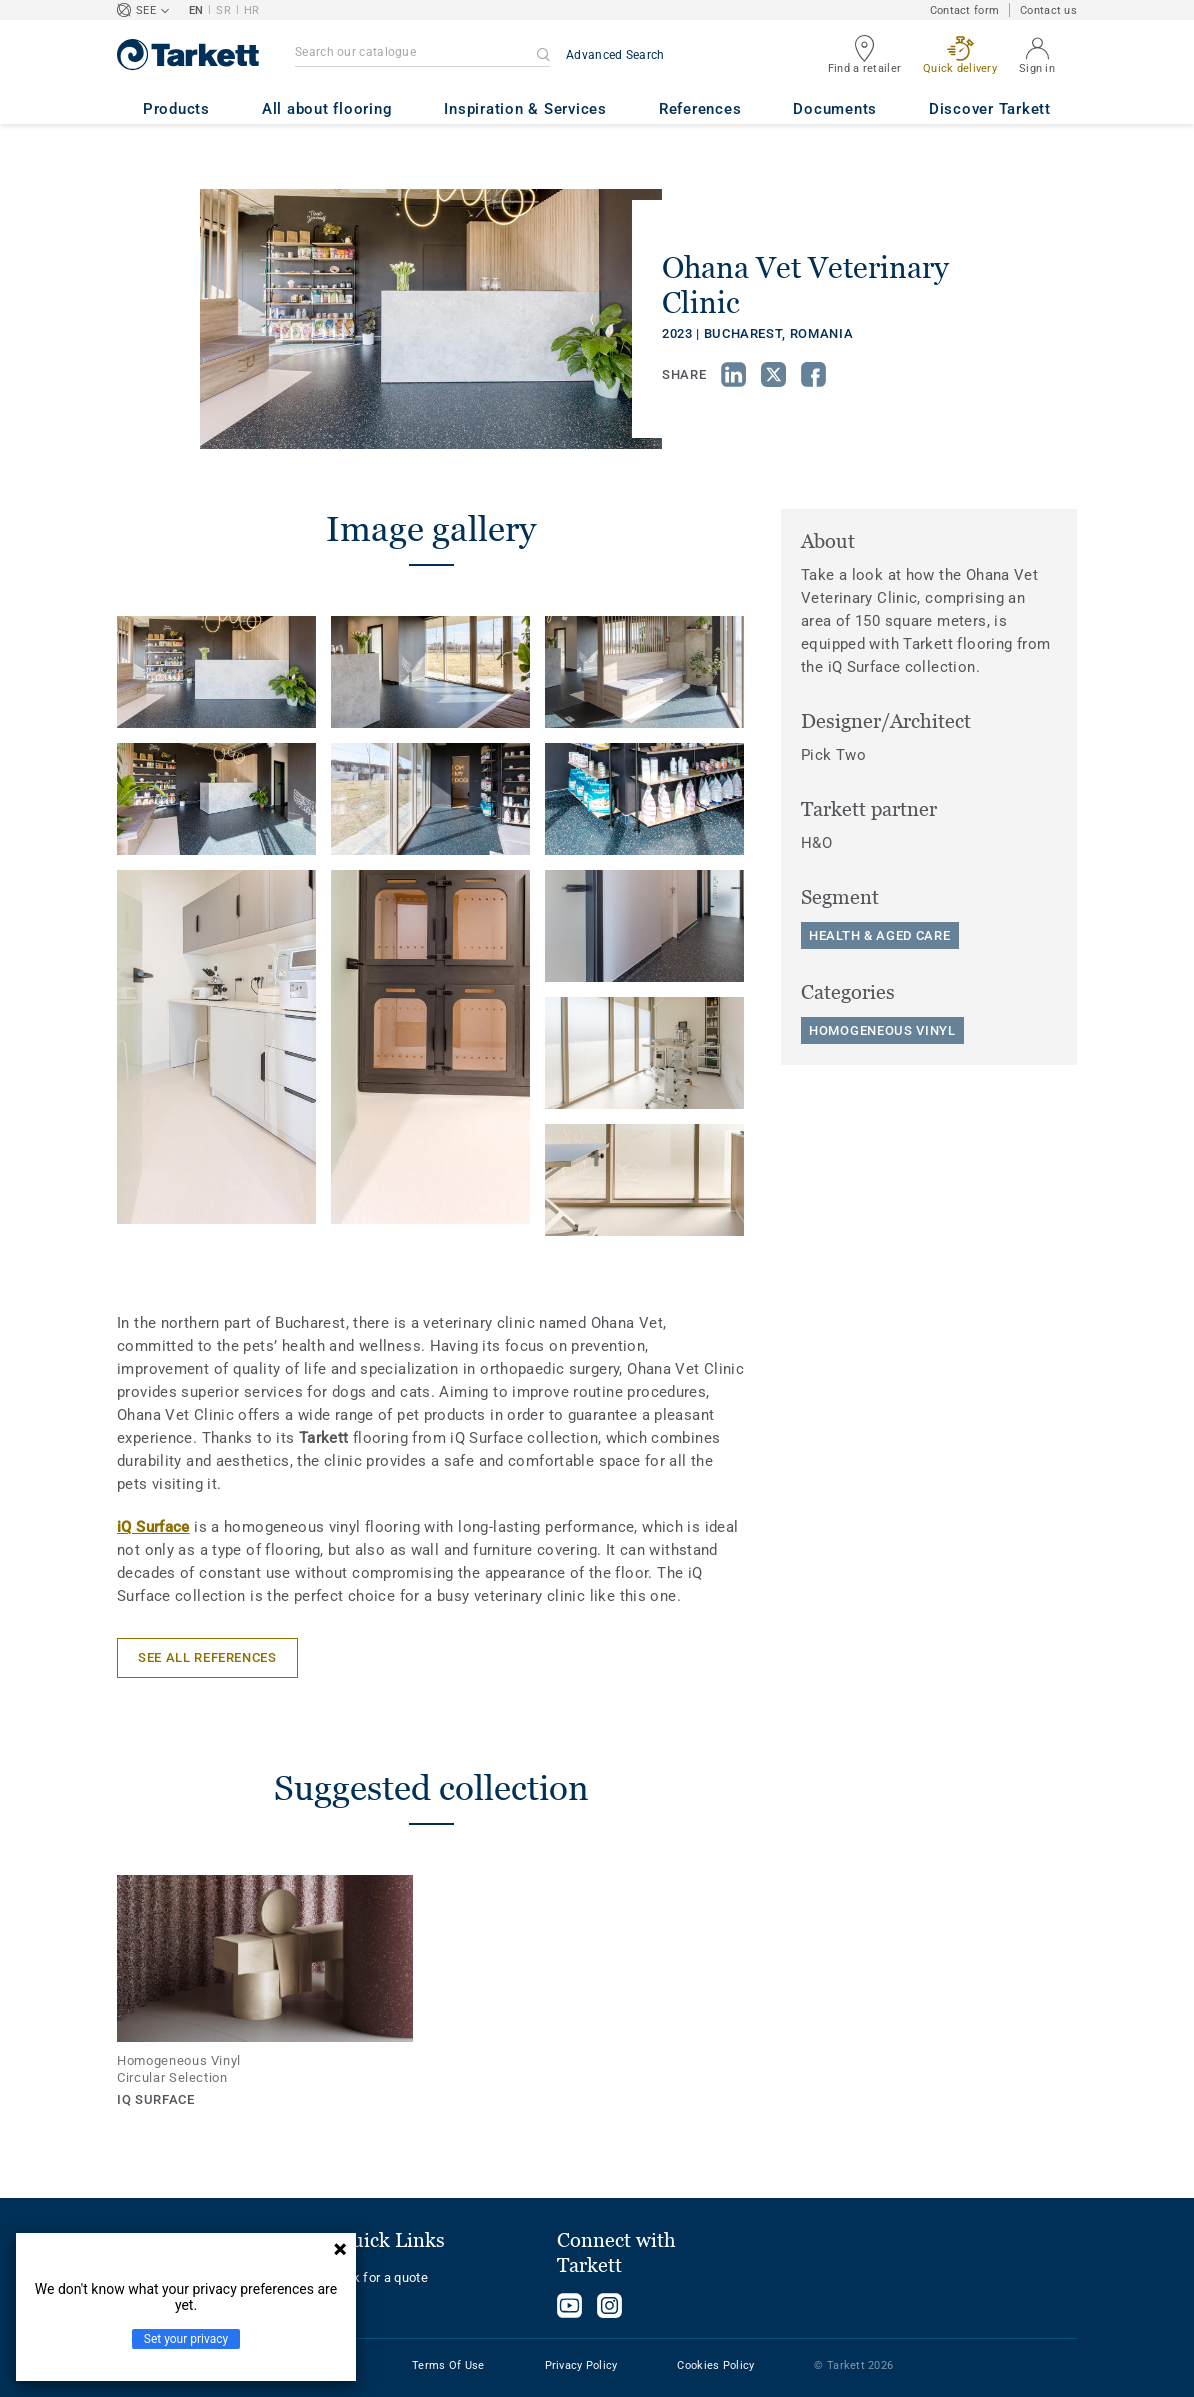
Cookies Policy (715, 2365)
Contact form (964, 10)
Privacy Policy (581, 2365)
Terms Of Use (448, 2365)
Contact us (1048, 10)
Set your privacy (186, 2339)
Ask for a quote (382, 2277)
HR (252, 10)
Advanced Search (615, 55)
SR (223, 10)
